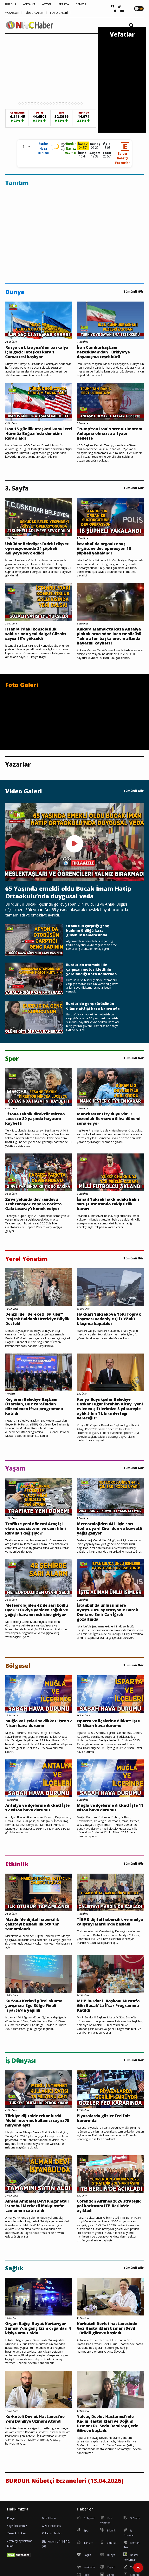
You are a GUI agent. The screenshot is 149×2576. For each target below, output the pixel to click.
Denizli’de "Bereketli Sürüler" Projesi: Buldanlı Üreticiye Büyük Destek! (37, 1319)
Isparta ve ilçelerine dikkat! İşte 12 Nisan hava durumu (108, 1723)
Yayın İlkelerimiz (17, 2526)
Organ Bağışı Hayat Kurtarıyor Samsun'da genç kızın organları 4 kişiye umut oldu (38, 2328)
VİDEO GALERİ (34, 12)
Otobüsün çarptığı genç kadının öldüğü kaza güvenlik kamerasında (87, 930)
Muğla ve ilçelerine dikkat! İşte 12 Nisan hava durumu (38, 1723)
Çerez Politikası (16, 2533)
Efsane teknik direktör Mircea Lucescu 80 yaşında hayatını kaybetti (35, 1119)
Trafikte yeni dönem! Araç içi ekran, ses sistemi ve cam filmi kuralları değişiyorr (35, 1528)
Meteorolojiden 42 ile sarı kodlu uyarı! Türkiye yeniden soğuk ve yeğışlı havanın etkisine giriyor (36, 1610)
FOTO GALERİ (59, 12)
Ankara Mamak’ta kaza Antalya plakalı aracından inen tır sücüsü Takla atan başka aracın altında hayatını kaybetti (109, 636)
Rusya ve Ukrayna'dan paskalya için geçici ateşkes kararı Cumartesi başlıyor (36, 352)
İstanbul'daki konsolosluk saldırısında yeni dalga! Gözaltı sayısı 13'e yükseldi (35, 634)
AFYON (46, 4)
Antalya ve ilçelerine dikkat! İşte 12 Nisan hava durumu (37, 1807)
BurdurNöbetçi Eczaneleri (123, 158)
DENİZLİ (81, 4)
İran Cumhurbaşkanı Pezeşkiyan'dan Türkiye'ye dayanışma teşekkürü (103, 352)
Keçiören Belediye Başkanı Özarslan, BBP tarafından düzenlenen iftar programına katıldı (34, 1406)
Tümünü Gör (133, 291)
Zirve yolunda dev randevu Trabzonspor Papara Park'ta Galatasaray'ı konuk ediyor (33, 1204)
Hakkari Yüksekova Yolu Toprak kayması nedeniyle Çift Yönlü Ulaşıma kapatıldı (109, 1319)
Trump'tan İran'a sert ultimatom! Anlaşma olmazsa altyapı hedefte (110, 434)
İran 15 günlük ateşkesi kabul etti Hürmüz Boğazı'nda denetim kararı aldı (38, 434)
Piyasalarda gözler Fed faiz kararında (103, 2118)
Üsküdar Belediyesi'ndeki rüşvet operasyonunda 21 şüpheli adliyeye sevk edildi (37, 548)
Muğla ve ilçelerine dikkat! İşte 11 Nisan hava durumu (110, 1807)
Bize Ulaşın (49, 2518)
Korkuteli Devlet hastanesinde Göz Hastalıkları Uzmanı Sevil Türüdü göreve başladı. (107, 2328)
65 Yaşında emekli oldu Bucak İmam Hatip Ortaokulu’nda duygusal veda (68, 892)
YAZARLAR (12, 12)
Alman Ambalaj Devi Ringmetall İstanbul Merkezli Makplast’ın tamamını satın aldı (37, 2206)
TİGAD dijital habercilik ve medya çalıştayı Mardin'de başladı (110, 1921)
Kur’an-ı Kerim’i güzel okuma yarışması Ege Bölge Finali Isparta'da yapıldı (33, 2006)
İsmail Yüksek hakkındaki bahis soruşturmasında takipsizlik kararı (108, 1204)
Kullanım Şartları (52, 2533)
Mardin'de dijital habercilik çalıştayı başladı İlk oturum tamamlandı (32, 1924)
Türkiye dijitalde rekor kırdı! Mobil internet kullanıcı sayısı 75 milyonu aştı (37, 2120)
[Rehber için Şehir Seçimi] (25, 146)
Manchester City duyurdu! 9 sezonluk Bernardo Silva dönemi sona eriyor (108, 1119)
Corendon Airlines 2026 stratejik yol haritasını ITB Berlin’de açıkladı (109, 2206)
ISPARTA (63, 4)
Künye (11, 2518)
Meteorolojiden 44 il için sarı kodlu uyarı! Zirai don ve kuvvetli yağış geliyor (109, 1528)
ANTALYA (29, 4)
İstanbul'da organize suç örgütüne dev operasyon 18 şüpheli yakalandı (104, 548)
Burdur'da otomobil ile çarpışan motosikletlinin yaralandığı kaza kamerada (91, 969)
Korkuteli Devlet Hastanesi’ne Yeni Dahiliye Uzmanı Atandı (35, 2419)
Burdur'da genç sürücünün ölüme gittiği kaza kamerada (93, 1005)
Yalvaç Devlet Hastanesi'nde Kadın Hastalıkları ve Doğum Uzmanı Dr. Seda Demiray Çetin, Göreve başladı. (108, 2423)
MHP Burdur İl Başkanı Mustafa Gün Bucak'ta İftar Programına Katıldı (108, 2006)
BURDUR (10, 4)
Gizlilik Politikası (51, 2526)
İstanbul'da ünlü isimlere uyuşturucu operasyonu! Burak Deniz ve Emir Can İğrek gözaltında (107, 1612)
